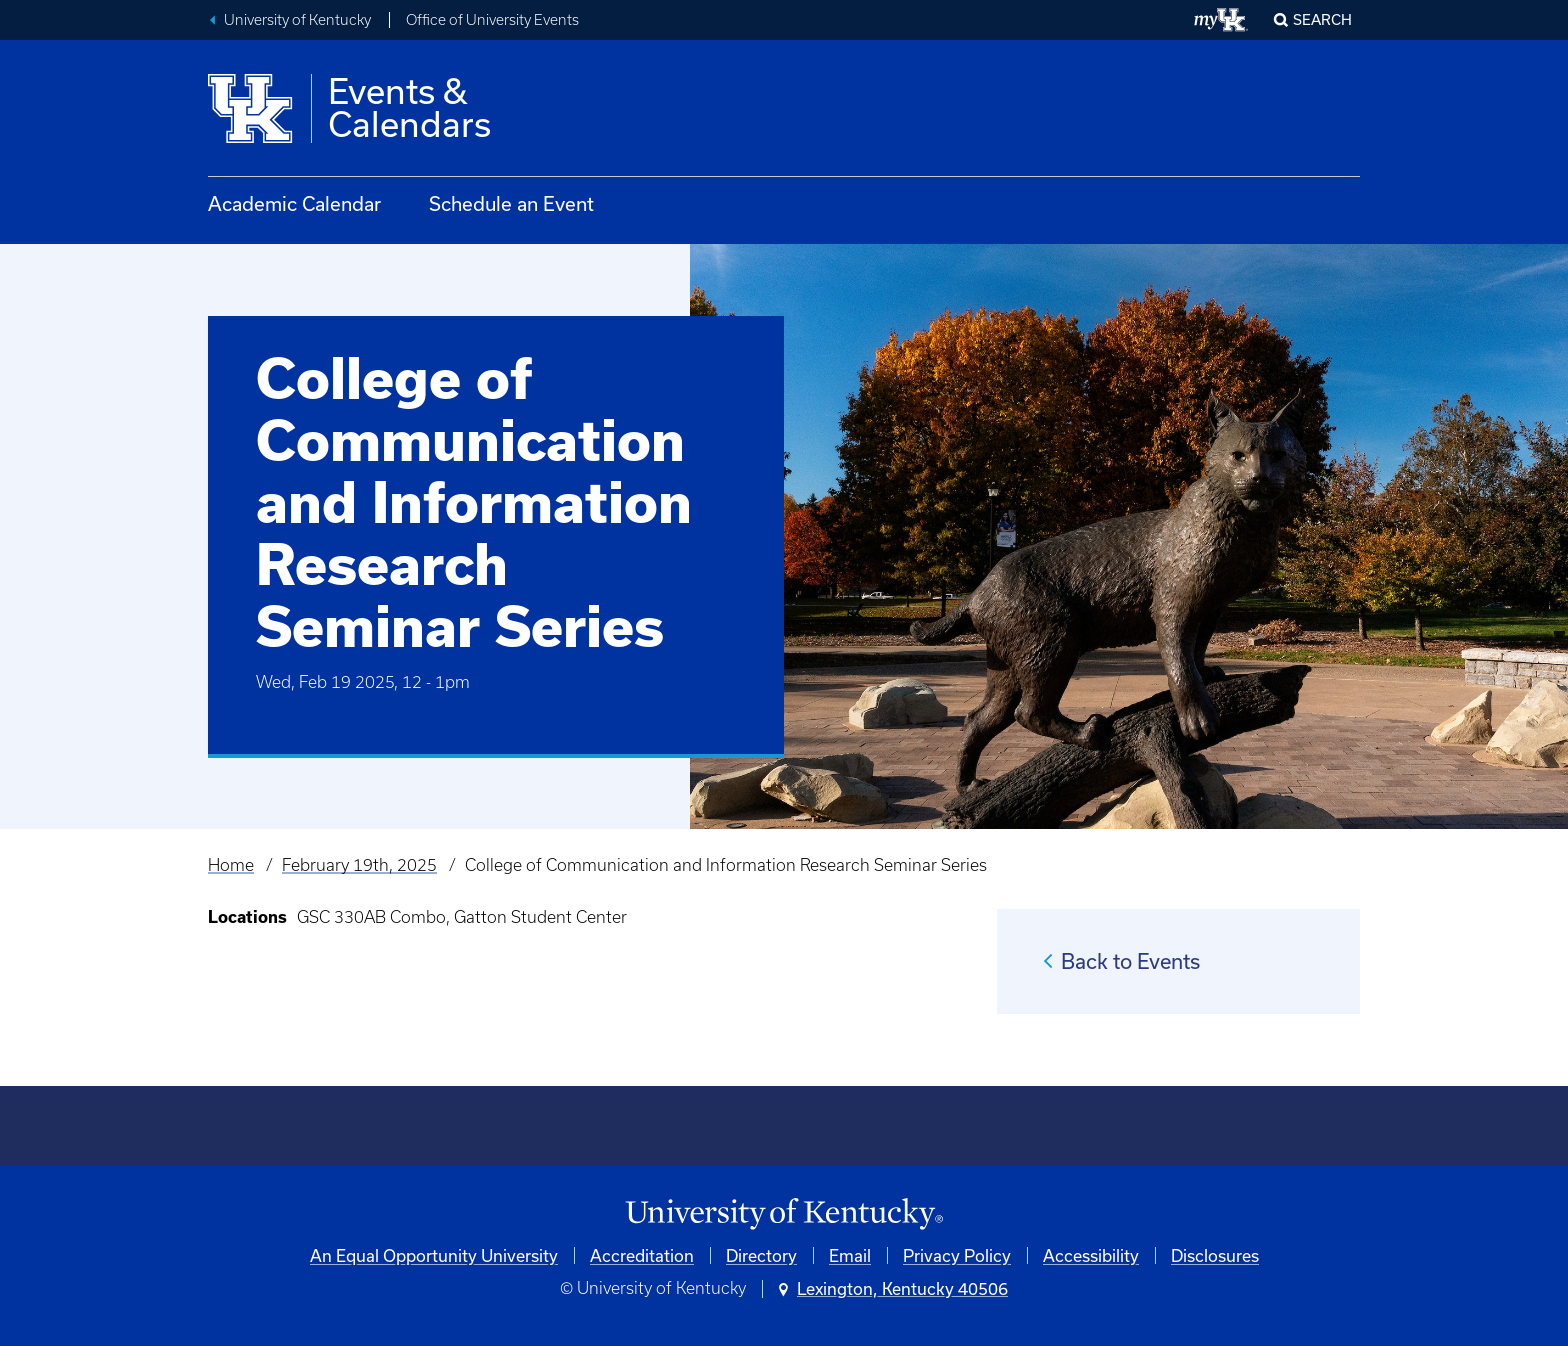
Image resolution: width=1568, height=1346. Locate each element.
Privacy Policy (957, 1255)
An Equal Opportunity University (434, 1255)
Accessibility (1091, 1255)
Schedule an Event (511, 203)
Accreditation (642, 1255)
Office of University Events (492, 20)
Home (231, 865)
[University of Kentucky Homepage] (784, 1214)
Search (1322, 19)
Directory (761, 1255)
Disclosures (1215, 1255)
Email (850, 1255)
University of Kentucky (297, 20)
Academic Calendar (294, 203)
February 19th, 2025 (359, 865)
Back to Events (1130, 961)
